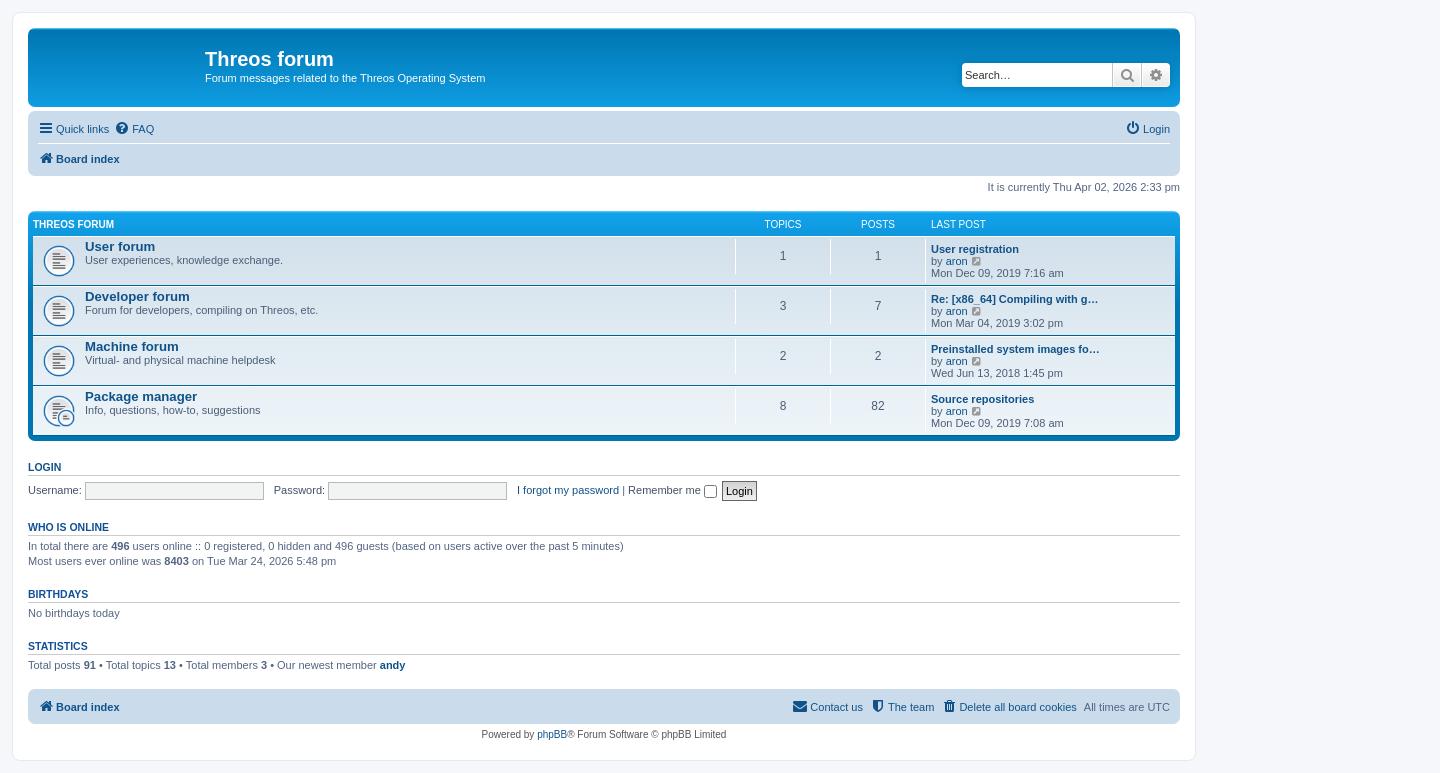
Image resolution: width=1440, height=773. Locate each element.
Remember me (672, 490)
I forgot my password (568, 490)
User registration (975, 249)
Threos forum (73, 224)
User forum (120, 246)
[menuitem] (134, 129)
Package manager (141, 396)
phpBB (552, 734)
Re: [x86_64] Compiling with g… (1014, 299)
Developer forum (137, 296)
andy (393, 665)
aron (957, 261)
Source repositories (982, 399)
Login (44, 467)
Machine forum (132, 346)
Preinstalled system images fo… (1015, 349)
